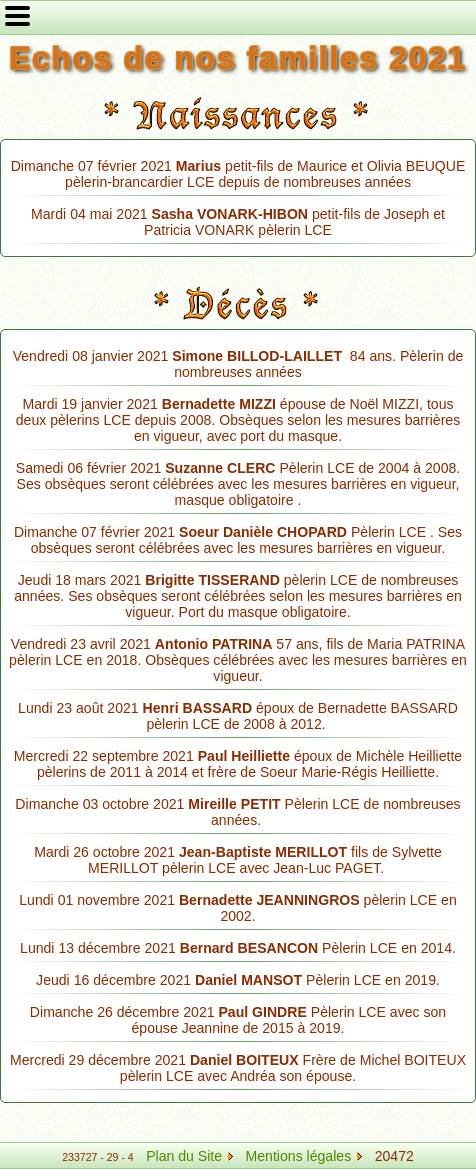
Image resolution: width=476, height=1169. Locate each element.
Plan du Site (184, 1156)
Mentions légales (304, 1156)
